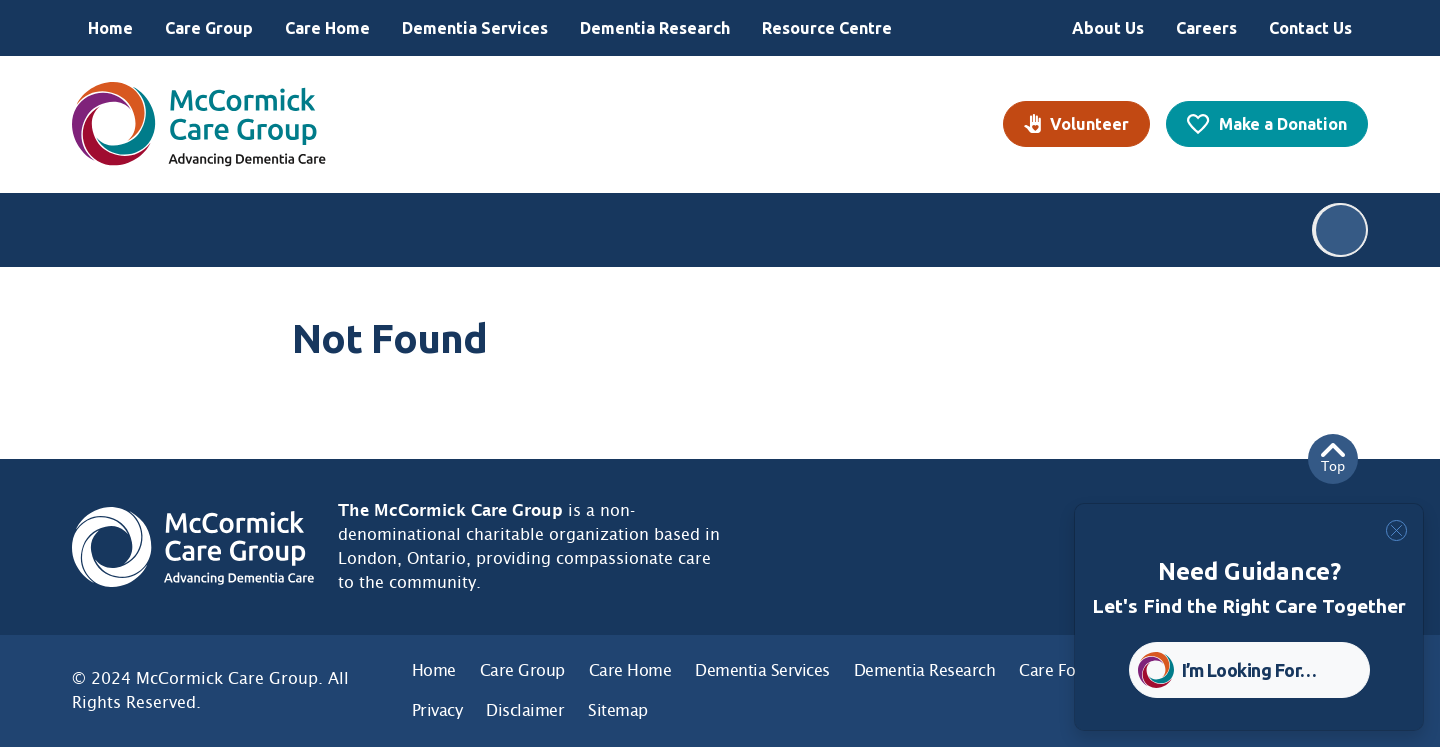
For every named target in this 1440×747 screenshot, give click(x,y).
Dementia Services (475, 28)
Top (1333, 458)
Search (1341, 230)
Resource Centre (827, 28)
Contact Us (1310, 28)
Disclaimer (525, 710)
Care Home (327, 28)
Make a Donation (1283, 124)
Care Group (209, 28)
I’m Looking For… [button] (1249, 670)
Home (110, 28)
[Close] (1396, 530)
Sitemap (618, 710)
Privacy (437, 710)
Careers (1206, 28)
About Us (1108, 28)
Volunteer (1089, 124)
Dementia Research (655, 28)
